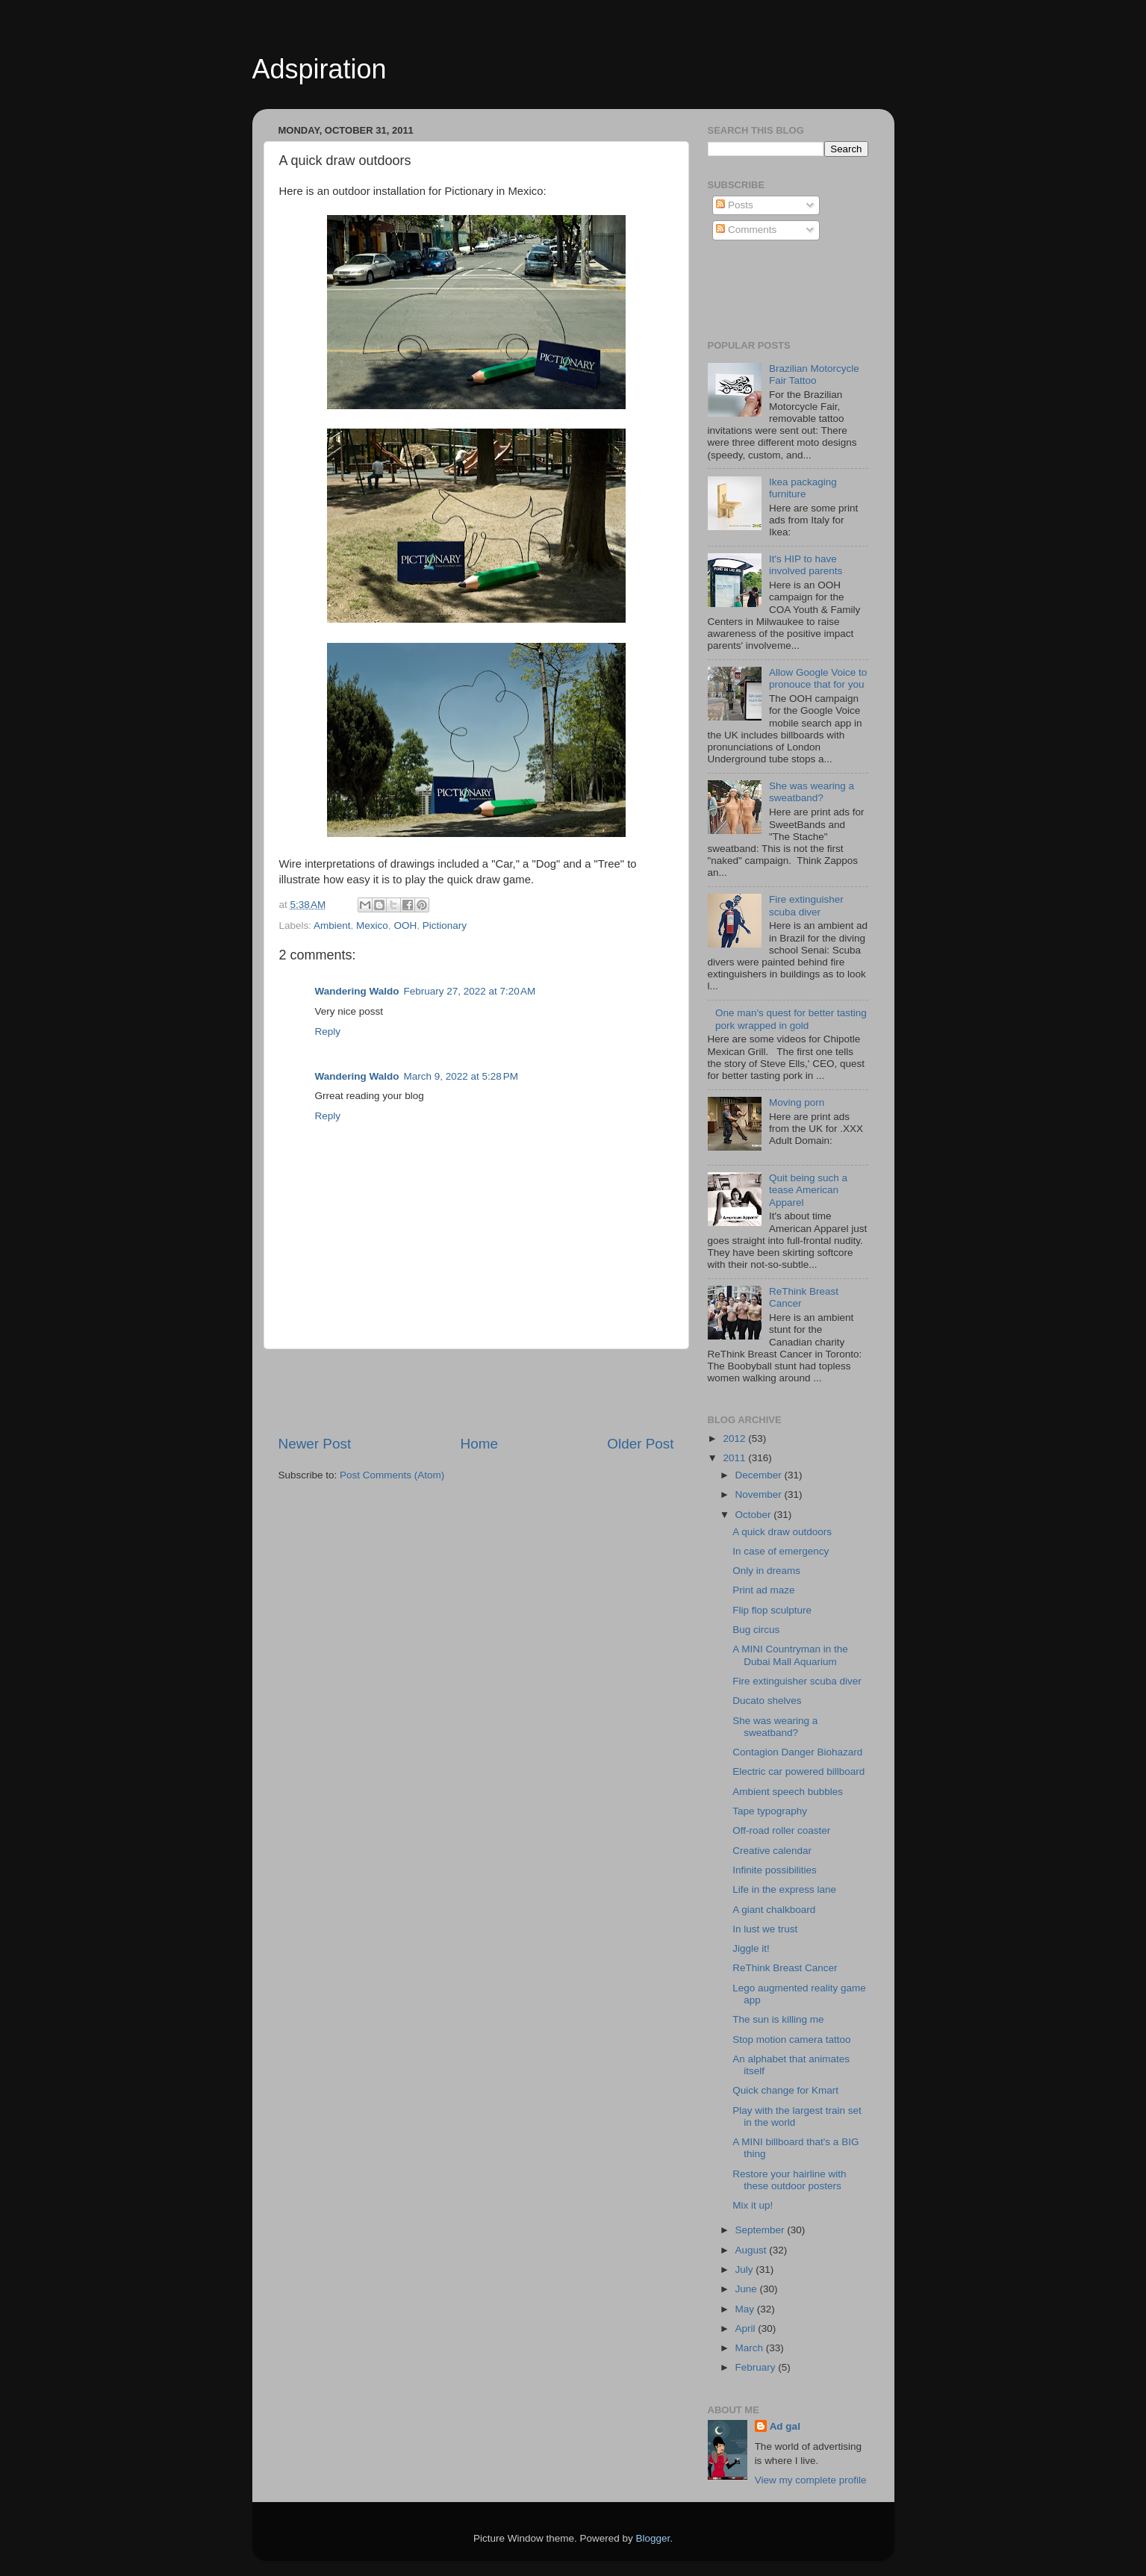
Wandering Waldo (357, 991)
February (757, 2367)
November (760, 1494)
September (761, 2230)
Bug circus (755, 1629)
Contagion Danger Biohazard (797, 1752)
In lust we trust (764, 1929)
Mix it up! (752, 2205)
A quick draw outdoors (782, 1531)
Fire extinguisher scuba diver (806, 905)
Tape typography (769, 1811)
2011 (735, 1457)
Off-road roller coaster (781, 1830)
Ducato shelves (766, 1700)
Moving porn (796, 1102)
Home (479, 1444)
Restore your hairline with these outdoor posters (789, 2179)
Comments (746, 229)
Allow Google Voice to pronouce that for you (818, 678)
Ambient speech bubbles (787, 1791)
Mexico (372, 925)
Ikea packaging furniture (803, 488)
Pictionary (445, 925)
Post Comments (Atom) (392, 1475)
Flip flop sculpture (772, 1610)
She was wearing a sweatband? (811, 791)
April (747, 2328)
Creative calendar (772, 1850)
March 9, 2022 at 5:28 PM (461, 1076)
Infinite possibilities (774, 1870)
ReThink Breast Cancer (784, 1967)
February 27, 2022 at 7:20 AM (470, 991)
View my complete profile (811, 2480)
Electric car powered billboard (798, 1771)
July (745, 2269)
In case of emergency (780, 1551)
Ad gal (785, 2426)
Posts (734, 205)
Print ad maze (763, 1590)
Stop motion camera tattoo (791, 2039)
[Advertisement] (476, 1391)
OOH (405, 925)
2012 (735, 1438)
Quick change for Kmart (785, 2090)
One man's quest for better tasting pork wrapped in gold (791, 1018)
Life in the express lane (784, 1889)
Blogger (653, 2538)
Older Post (640, 1444)
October (754, 1514)
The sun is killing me (777, 2019)
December (760, 1475)
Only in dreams (766, 1570)
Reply (328, 1031)
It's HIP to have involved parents (805, 564)
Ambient (332, 925)
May (746, 2309)
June (747, 2289)
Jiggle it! (751, 1948)
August (752, 2250)
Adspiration (319, 69)
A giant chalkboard (773, 1909)
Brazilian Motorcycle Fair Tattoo (814, 374)
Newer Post (315, 1444)
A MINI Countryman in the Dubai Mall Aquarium (790, 1655)
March (750, 2347)
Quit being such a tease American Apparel (808, 1189)
